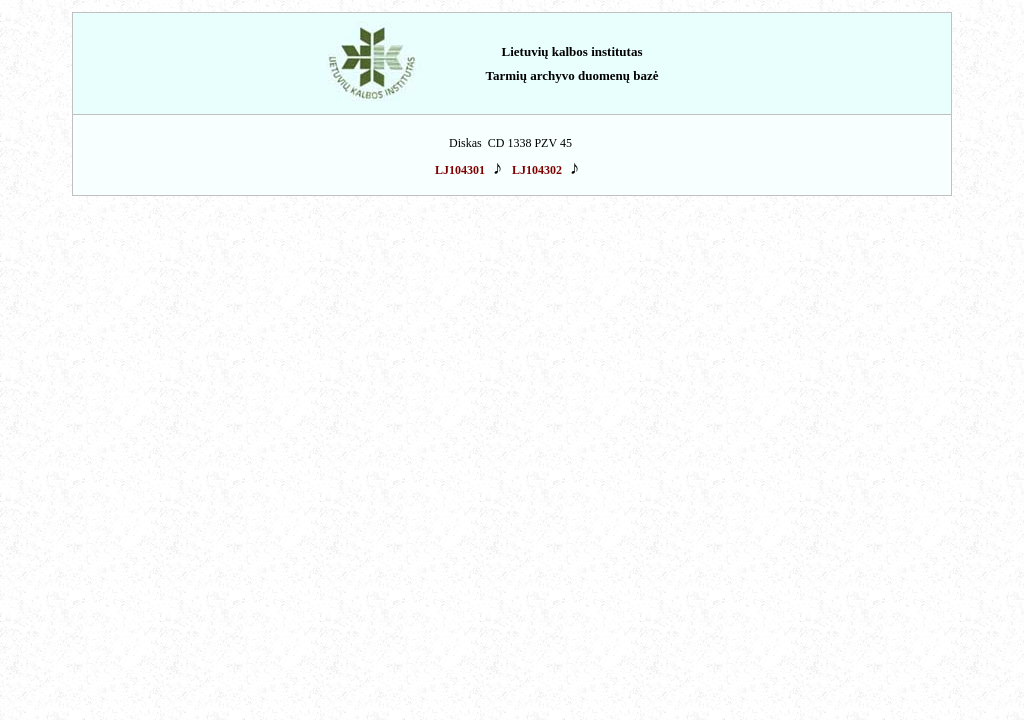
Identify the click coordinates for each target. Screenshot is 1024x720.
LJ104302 (537, 170)
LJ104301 (460, 170)
